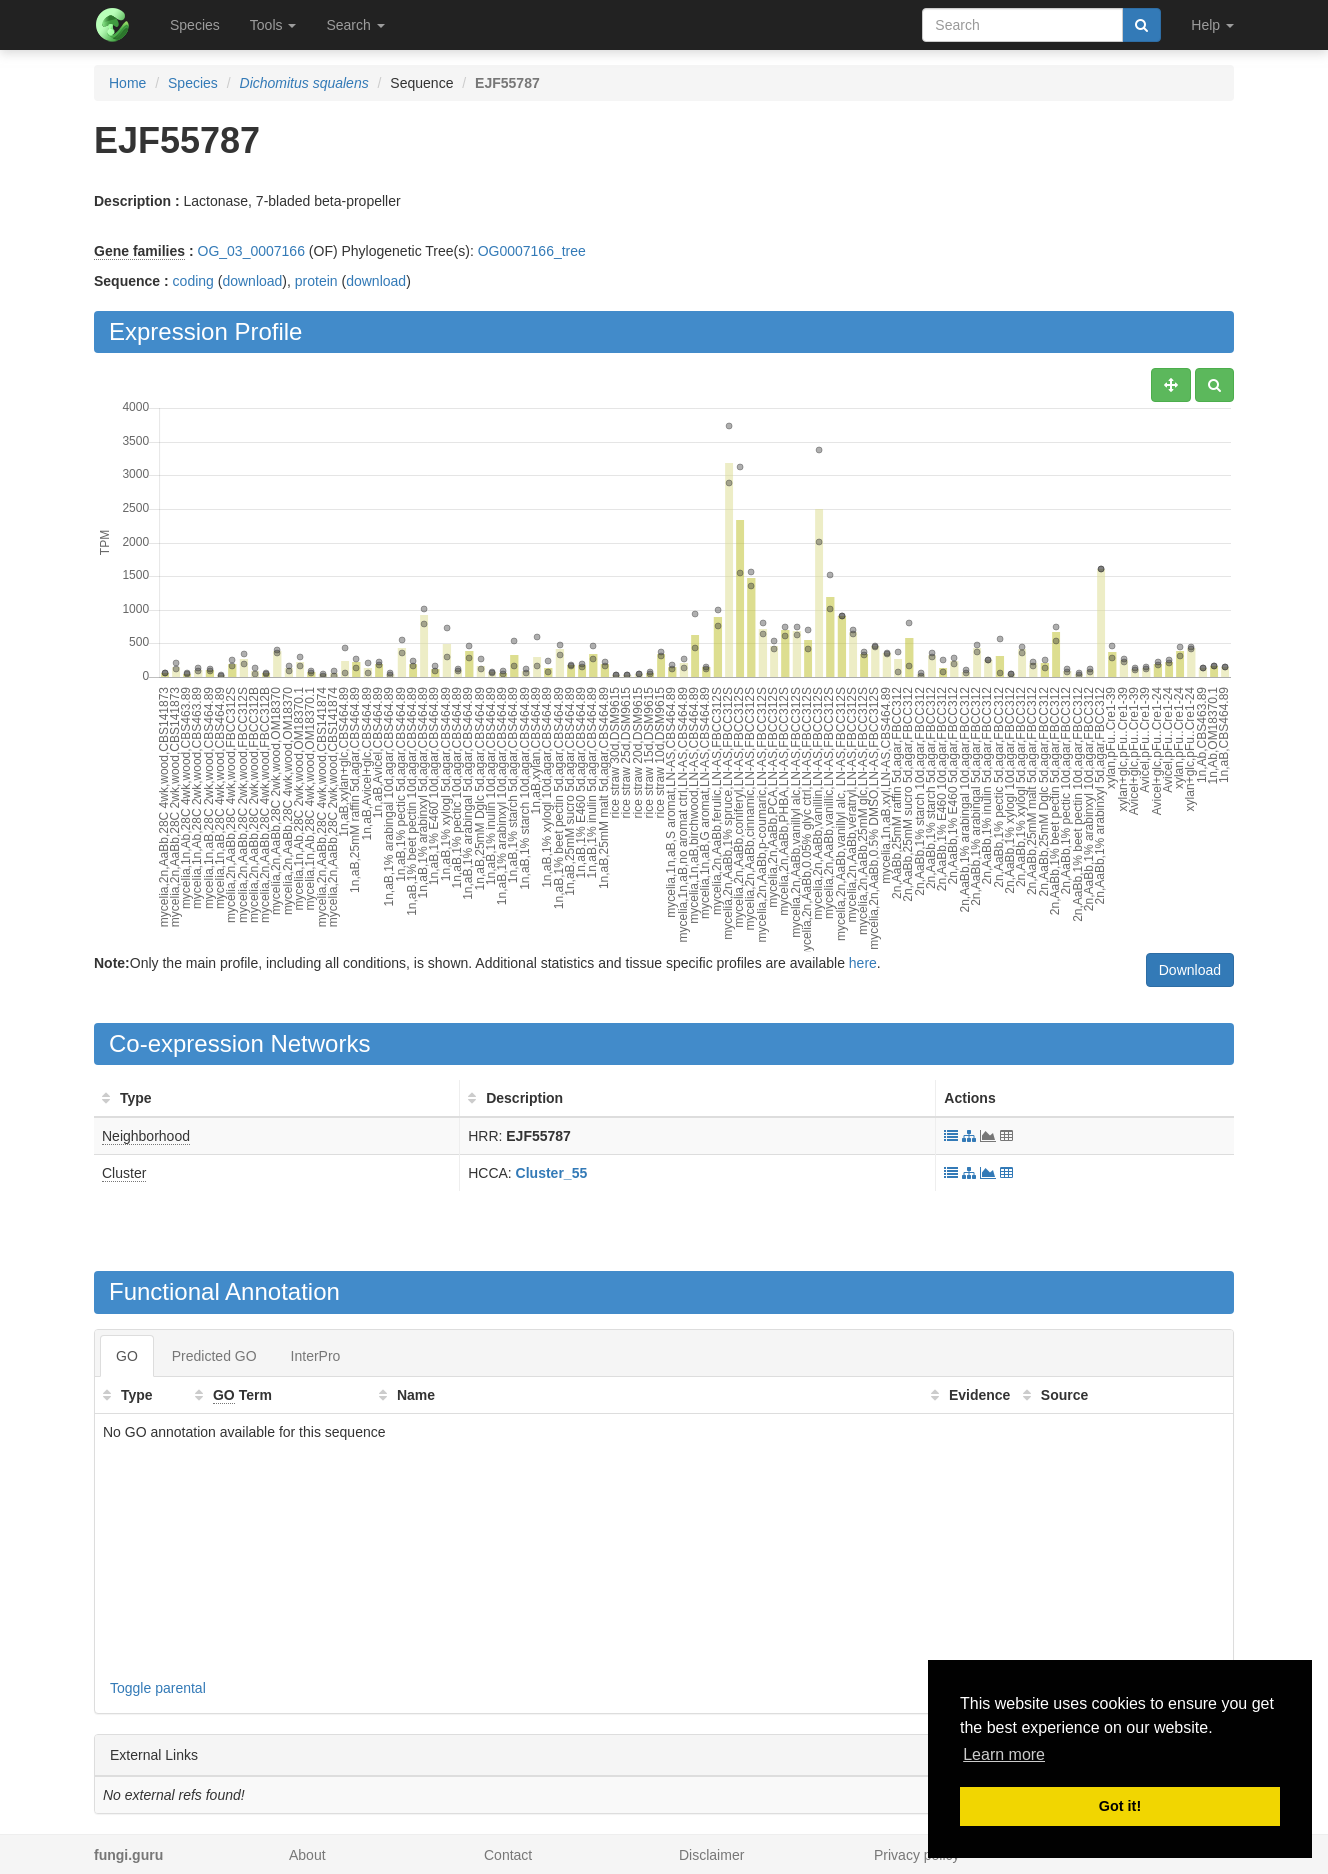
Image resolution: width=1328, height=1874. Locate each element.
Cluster (124, 1173)
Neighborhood (146, 1136)
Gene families (139, 251)
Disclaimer (711, 1855)
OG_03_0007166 (251, 251)
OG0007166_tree (532, 251)
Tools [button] (273, 25)
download (252, 281)
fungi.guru (128, 1855)
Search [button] (355, 25)
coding (193, 281)
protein (316, 281)
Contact (508, 1855)
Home (127, 83)
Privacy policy (917, 1855)
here (863, 963)
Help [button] (1212, 25)
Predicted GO (214, 1356)
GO (127, 1356)
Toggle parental (158, 1688)
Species (195, 25)
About (307, 1855)
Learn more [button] (1004, 1754)
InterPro (316, 1356)
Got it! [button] (1120, 1806)
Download (1190, 970)
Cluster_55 (552, 1173)
